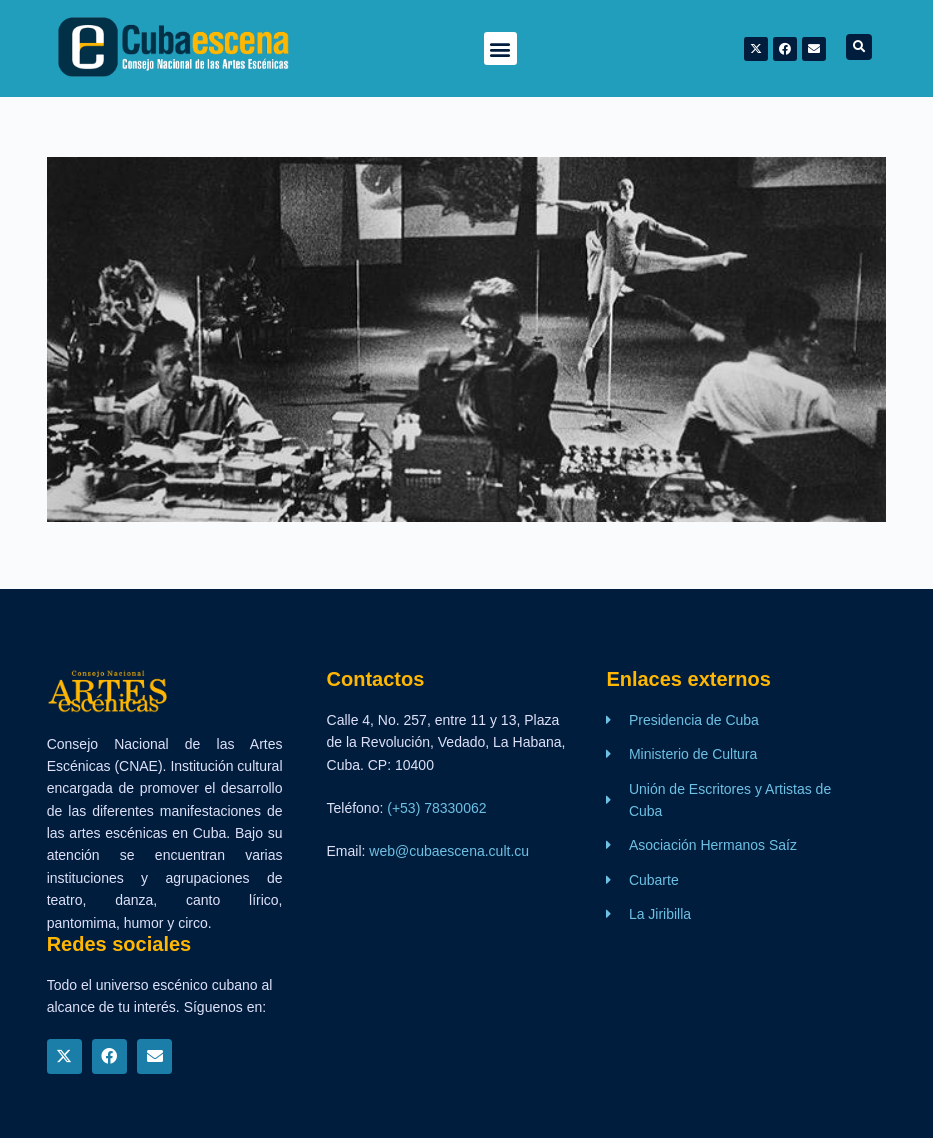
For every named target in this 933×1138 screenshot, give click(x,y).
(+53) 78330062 (436, 808)
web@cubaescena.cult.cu (449, 851)
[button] (500, 48)
